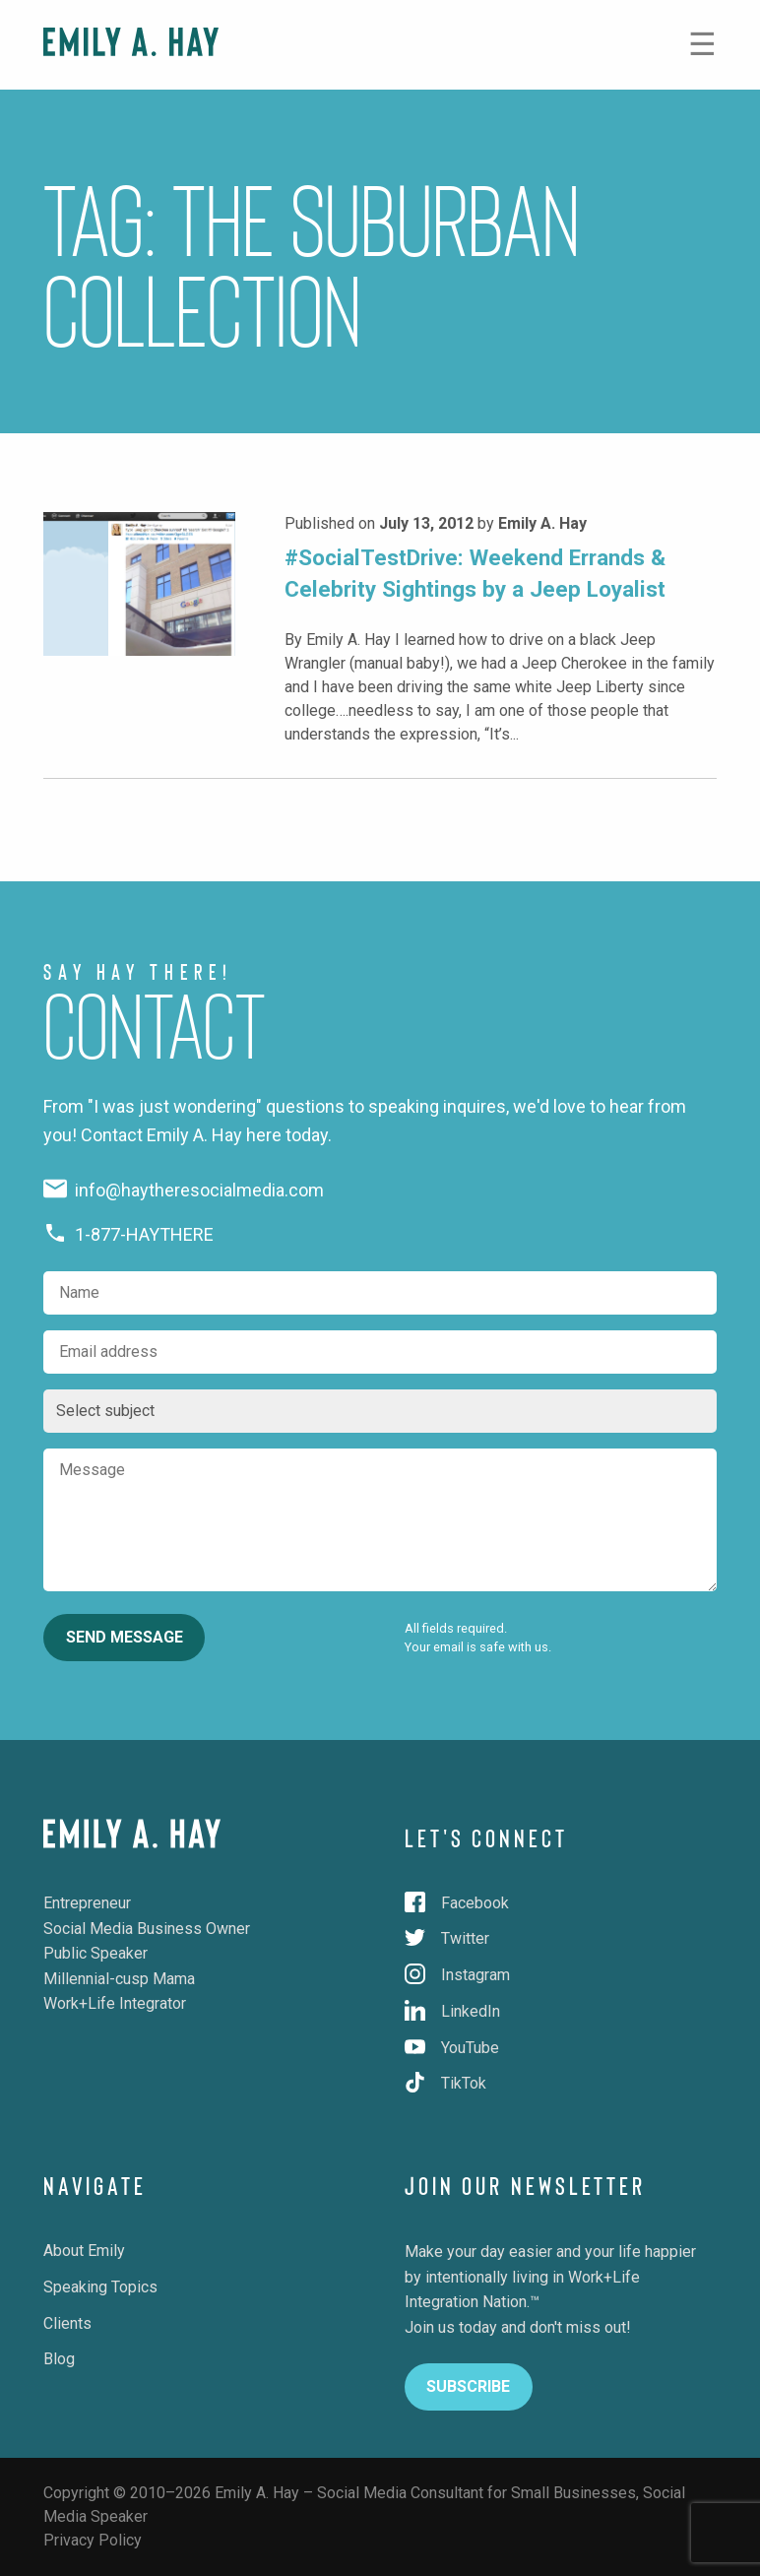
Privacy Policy (92, 2540)
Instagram (457, 1974)
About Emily (84, 2250)
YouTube (452, 2047)
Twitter (447, 1938)
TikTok (445, 2083)
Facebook (457, 1903)
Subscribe (468, 2386)
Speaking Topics (100, 2287)
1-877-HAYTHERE (128, 1234)
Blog (59, 2359)
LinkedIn (452, 2011)
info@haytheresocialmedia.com (183, 1190)
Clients (67, 2323)
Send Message (124, 1637)
